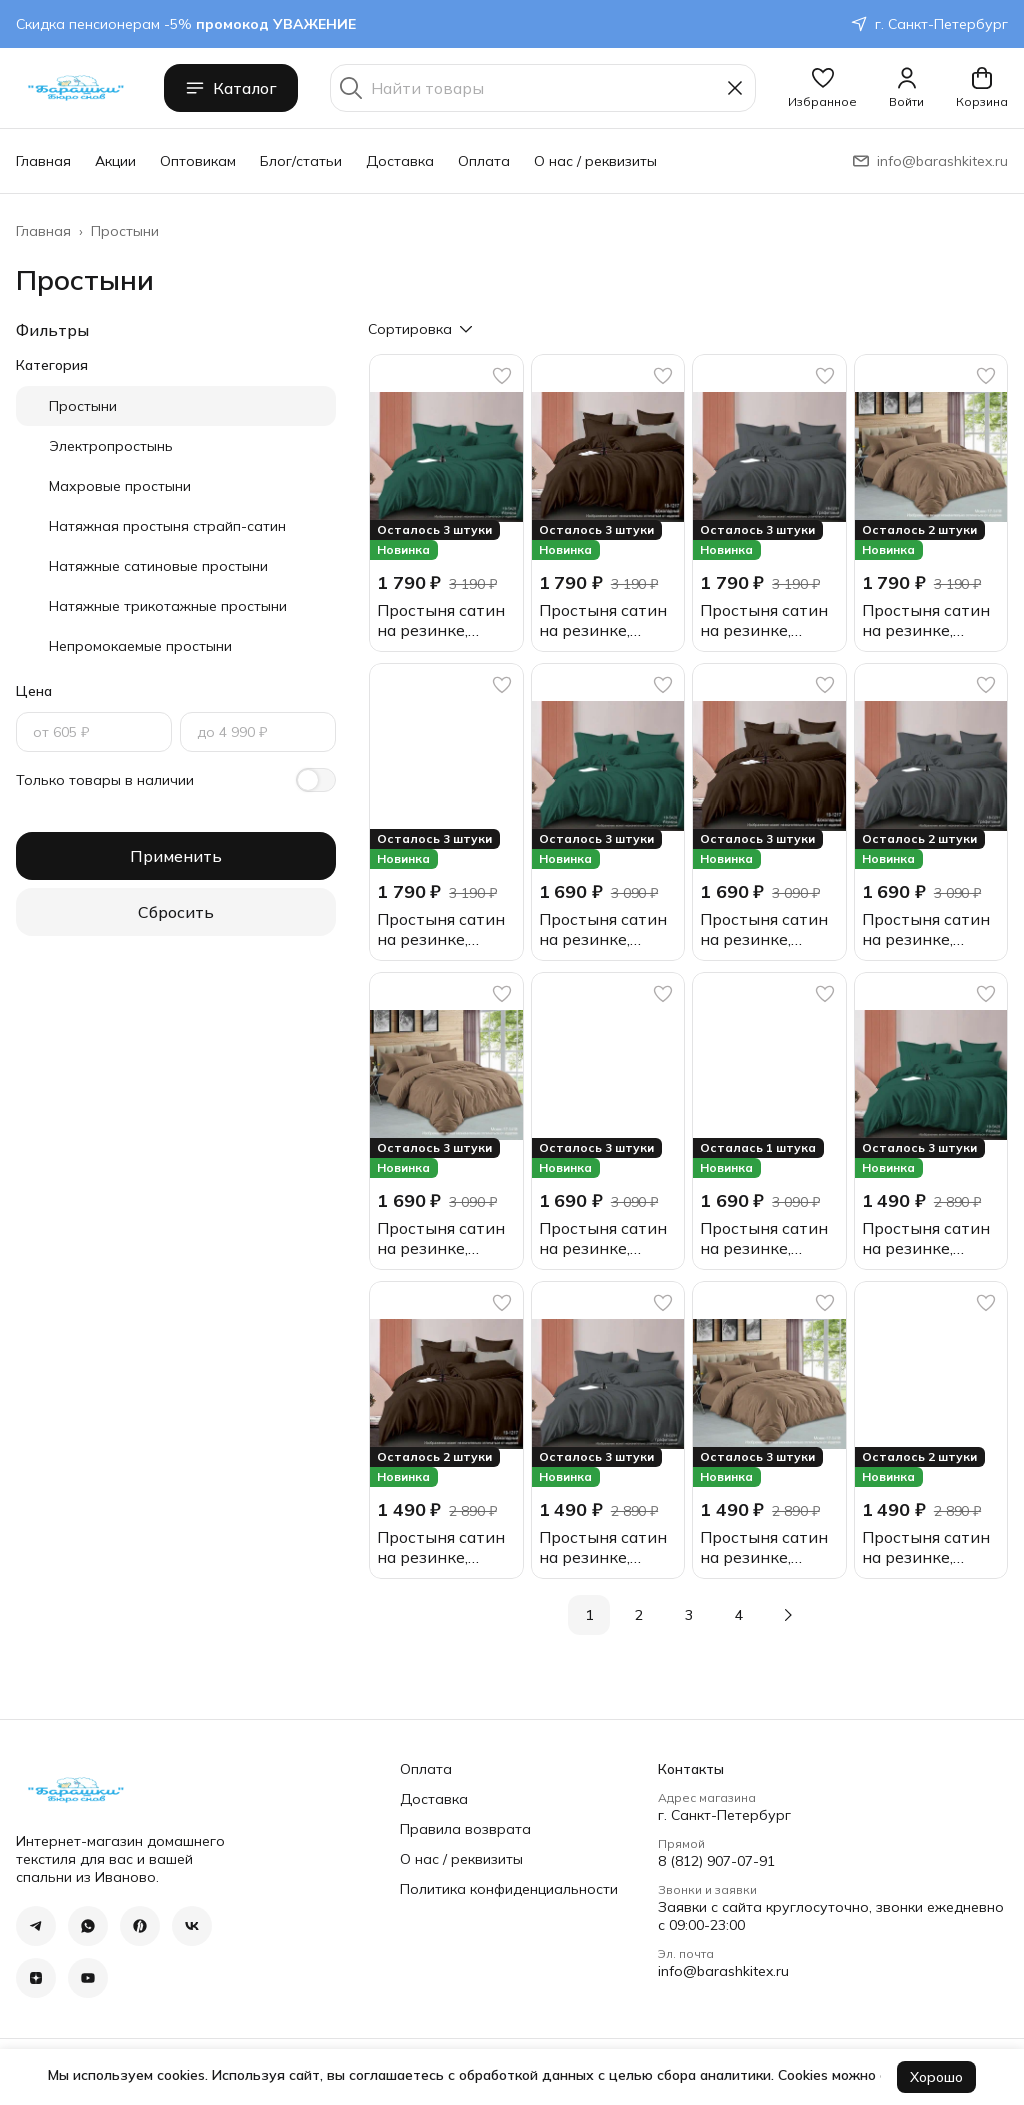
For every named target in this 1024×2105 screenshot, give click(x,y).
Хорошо (936, 2077)
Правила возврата (465, 1829)
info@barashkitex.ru (723, 1971)
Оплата (484, 161)
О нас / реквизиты (595, 161)
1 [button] (589, 1615)
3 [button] (689, 1615)
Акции (115, 161)
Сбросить (176, 912)
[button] (822, 88)
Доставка (400, 161)
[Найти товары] (543, 88)
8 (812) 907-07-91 (716, 1861)
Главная (43, 161)
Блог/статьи (301, 161)
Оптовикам (198, 161)
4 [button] (739, 1615)
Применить (176, 856)
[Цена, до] (258, 732)
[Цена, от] (94, 732)
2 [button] (639, 1615)
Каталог (231, 88)
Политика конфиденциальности (509, 1889)
